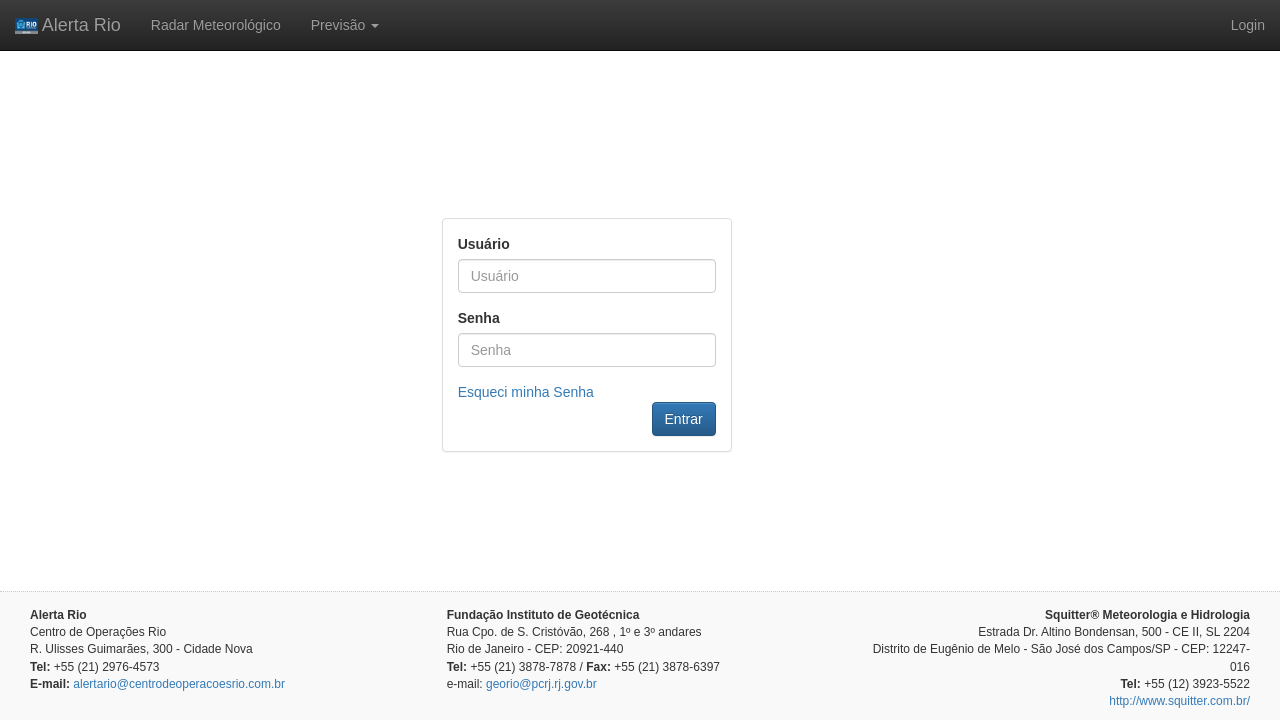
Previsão (345, 25)
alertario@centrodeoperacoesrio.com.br (179, 684)
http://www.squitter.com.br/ (1179, 701)
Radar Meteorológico (216, 25)
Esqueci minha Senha (526, 392)
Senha (479, 318)
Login (1248, 25)
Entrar (684, 419)
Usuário (484, 244)
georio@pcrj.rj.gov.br (541, 684)
